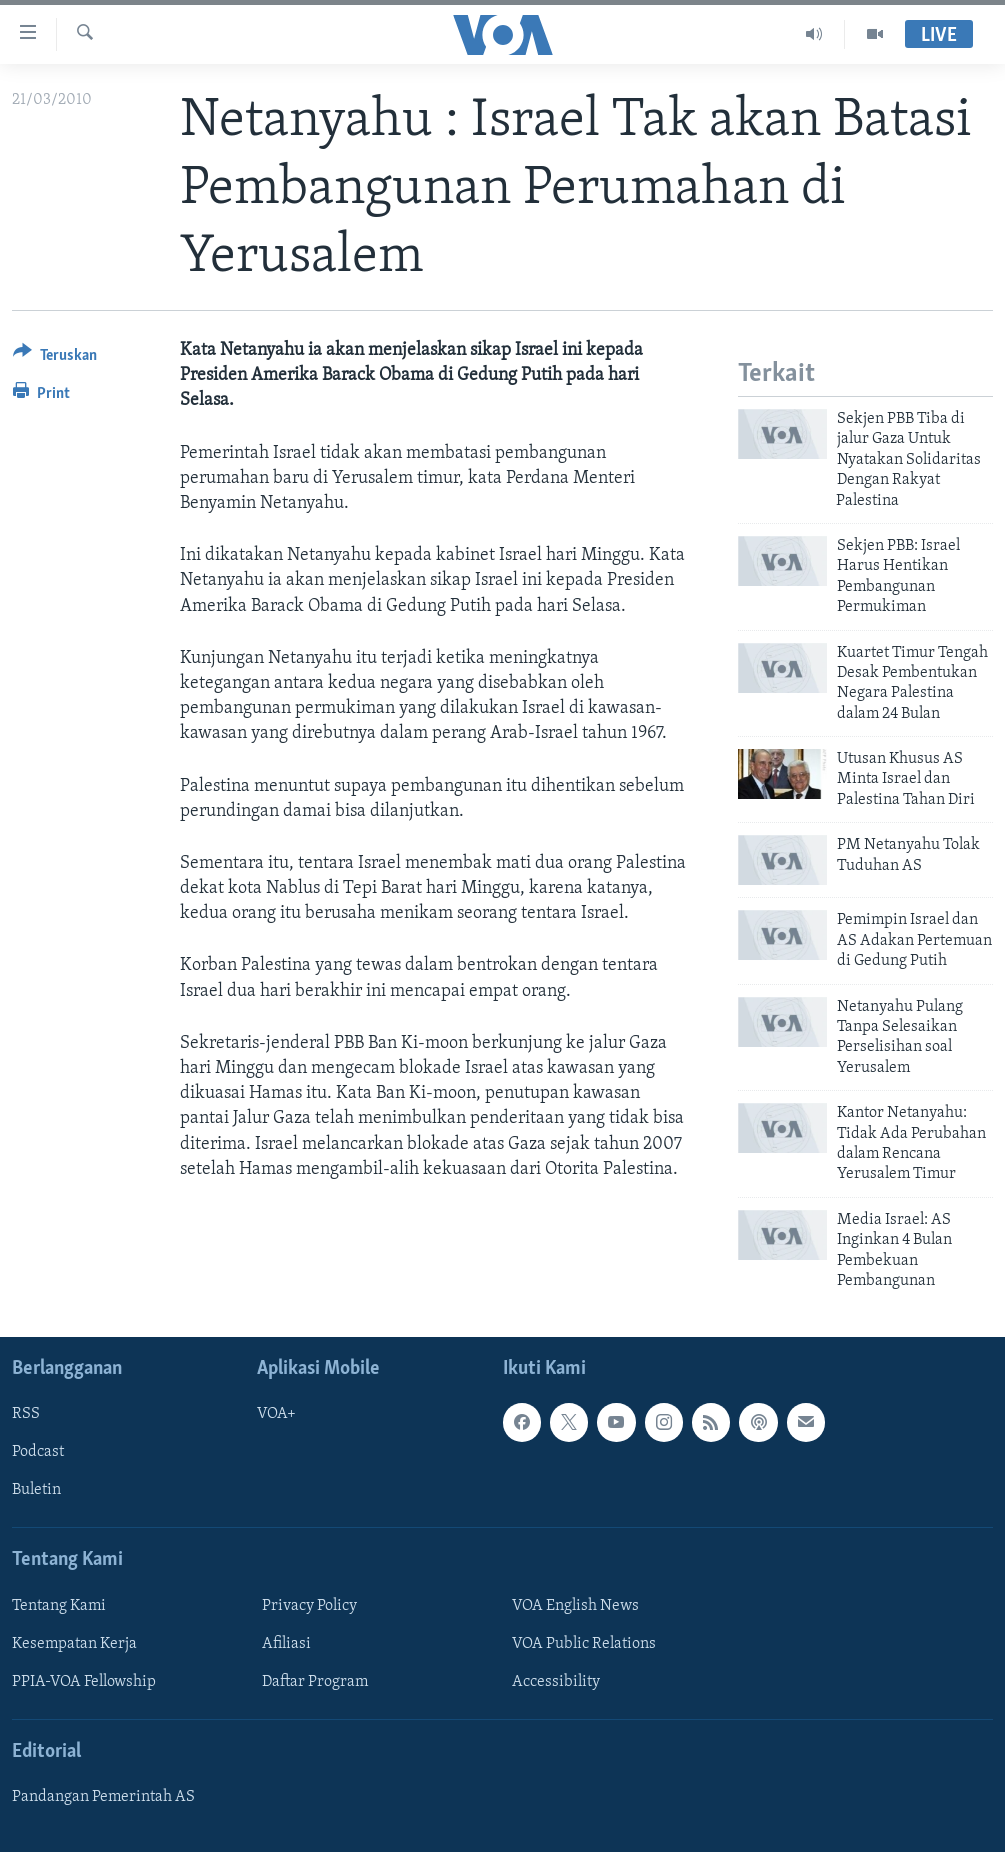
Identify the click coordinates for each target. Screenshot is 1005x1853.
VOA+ (276, 1415)
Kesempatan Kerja (74, 1644)
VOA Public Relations (584, 1644)
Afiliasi (286, 1644)
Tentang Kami (59, 1606)
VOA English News (575, 1606)
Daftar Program (315, 1682)
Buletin (36, 1491)
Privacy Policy (309, 1606)
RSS (26, 1415)
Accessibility (556, 1682)
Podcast (38, 1453)
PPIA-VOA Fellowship (84, 1682)
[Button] (55, 358)
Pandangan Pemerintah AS (103, 1798)
